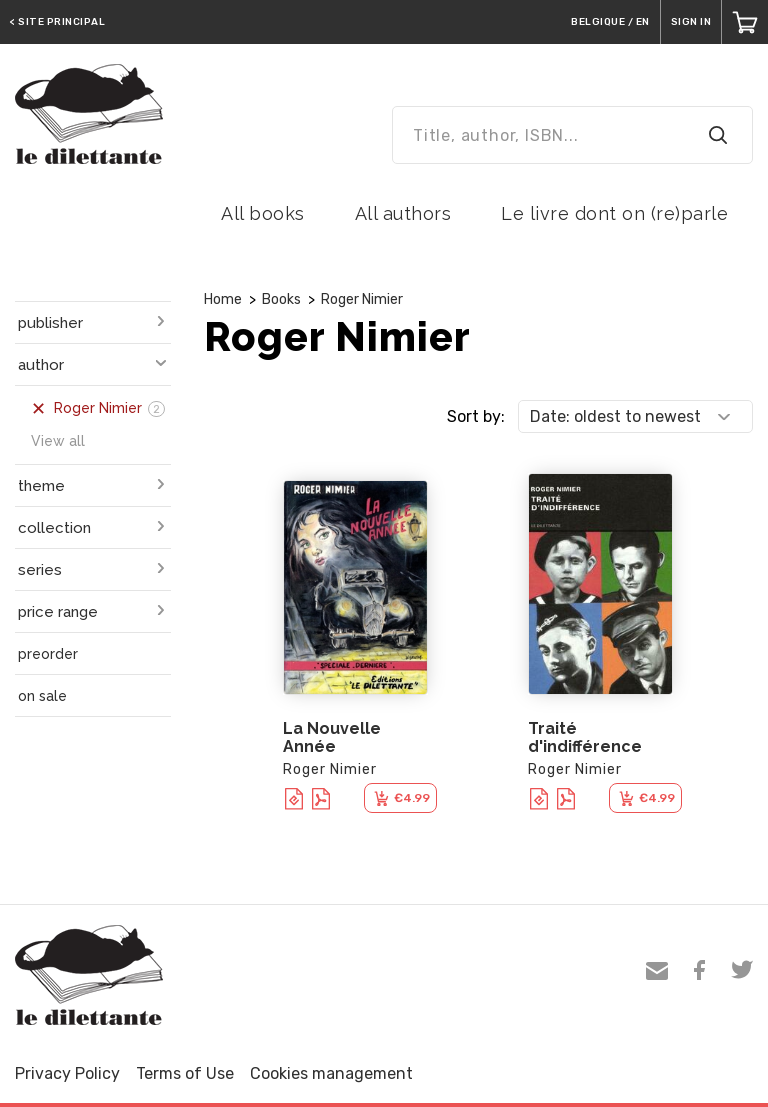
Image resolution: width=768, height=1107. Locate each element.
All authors (403, 213)
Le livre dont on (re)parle (614, 213)
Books (281, 299)
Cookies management (331, 1073)
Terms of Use (185, 1073)
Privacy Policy (67, 1073)
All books (263, 213)
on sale (42, 696)
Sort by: (476, 416)
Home (223, 299)
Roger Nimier (362, 299)
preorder (48, 654)
